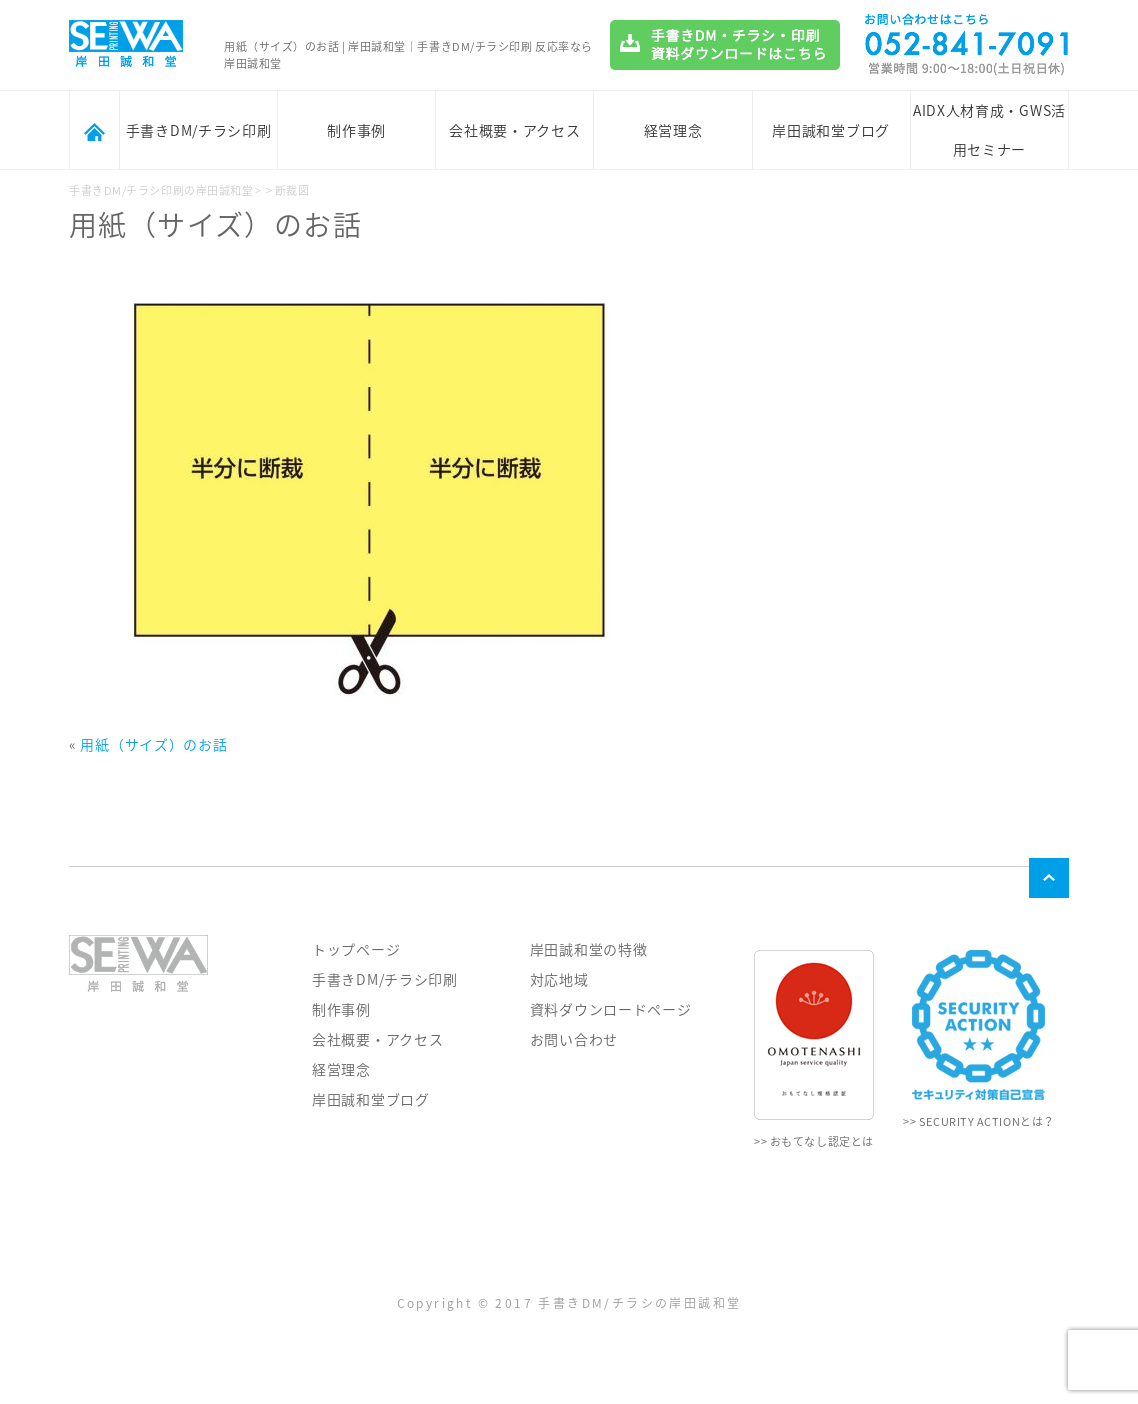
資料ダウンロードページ (611, 1009)
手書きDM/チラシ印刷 (199, 130)
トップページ (356, 949)
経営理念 (673, 130)
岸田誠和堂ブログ (831, 130)
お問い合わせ (574, 1039)
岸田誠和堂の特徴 (589, 949)
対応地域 (559, 979)
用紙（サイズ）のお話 (153, 744)
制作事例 (356, 130)
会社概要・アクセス (514, 130)
